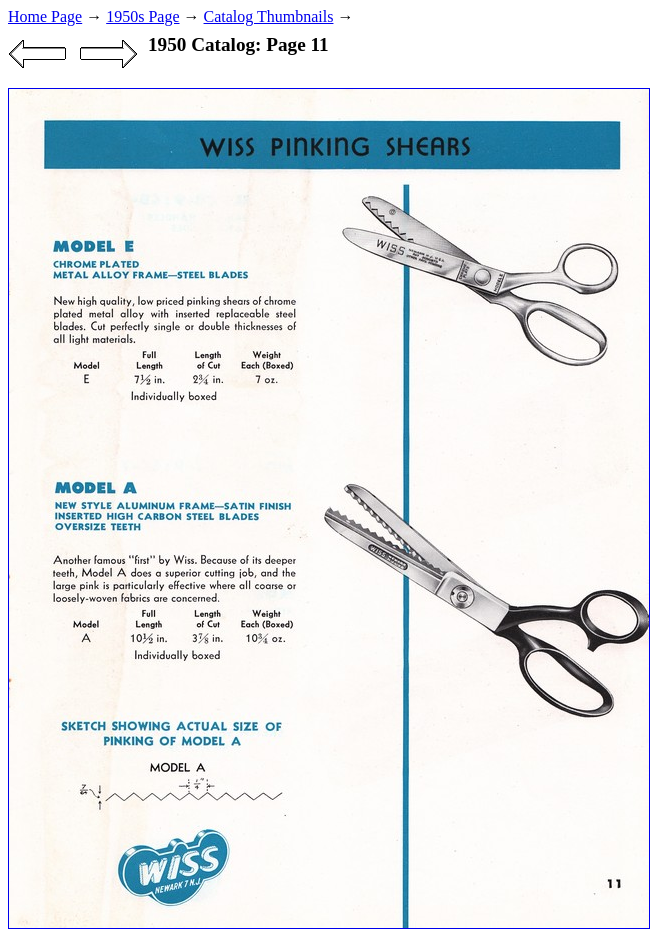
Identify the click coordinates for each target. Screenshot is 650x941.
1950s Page (142, 16)
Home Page (45, 16)
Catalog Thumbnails (269, 16)
